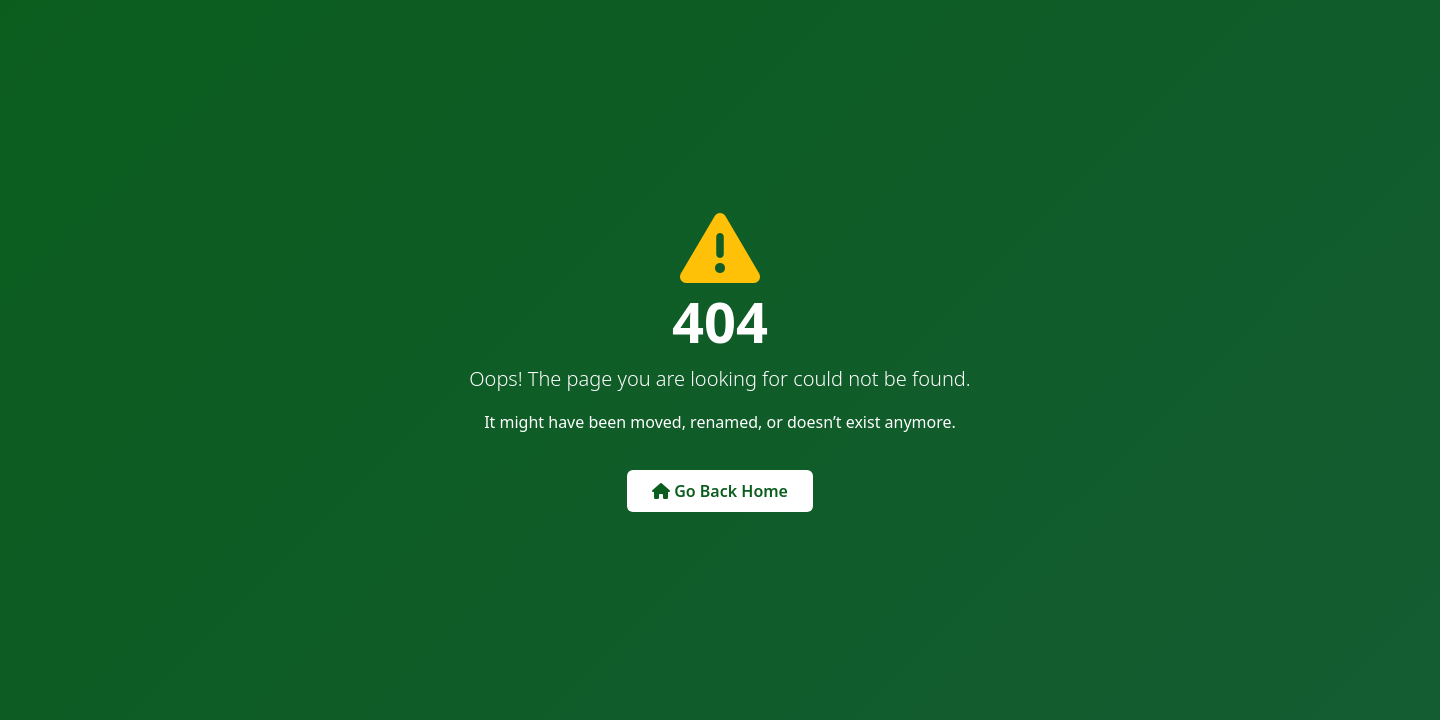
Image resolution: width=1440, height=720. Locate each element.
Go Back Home (720, 491)
